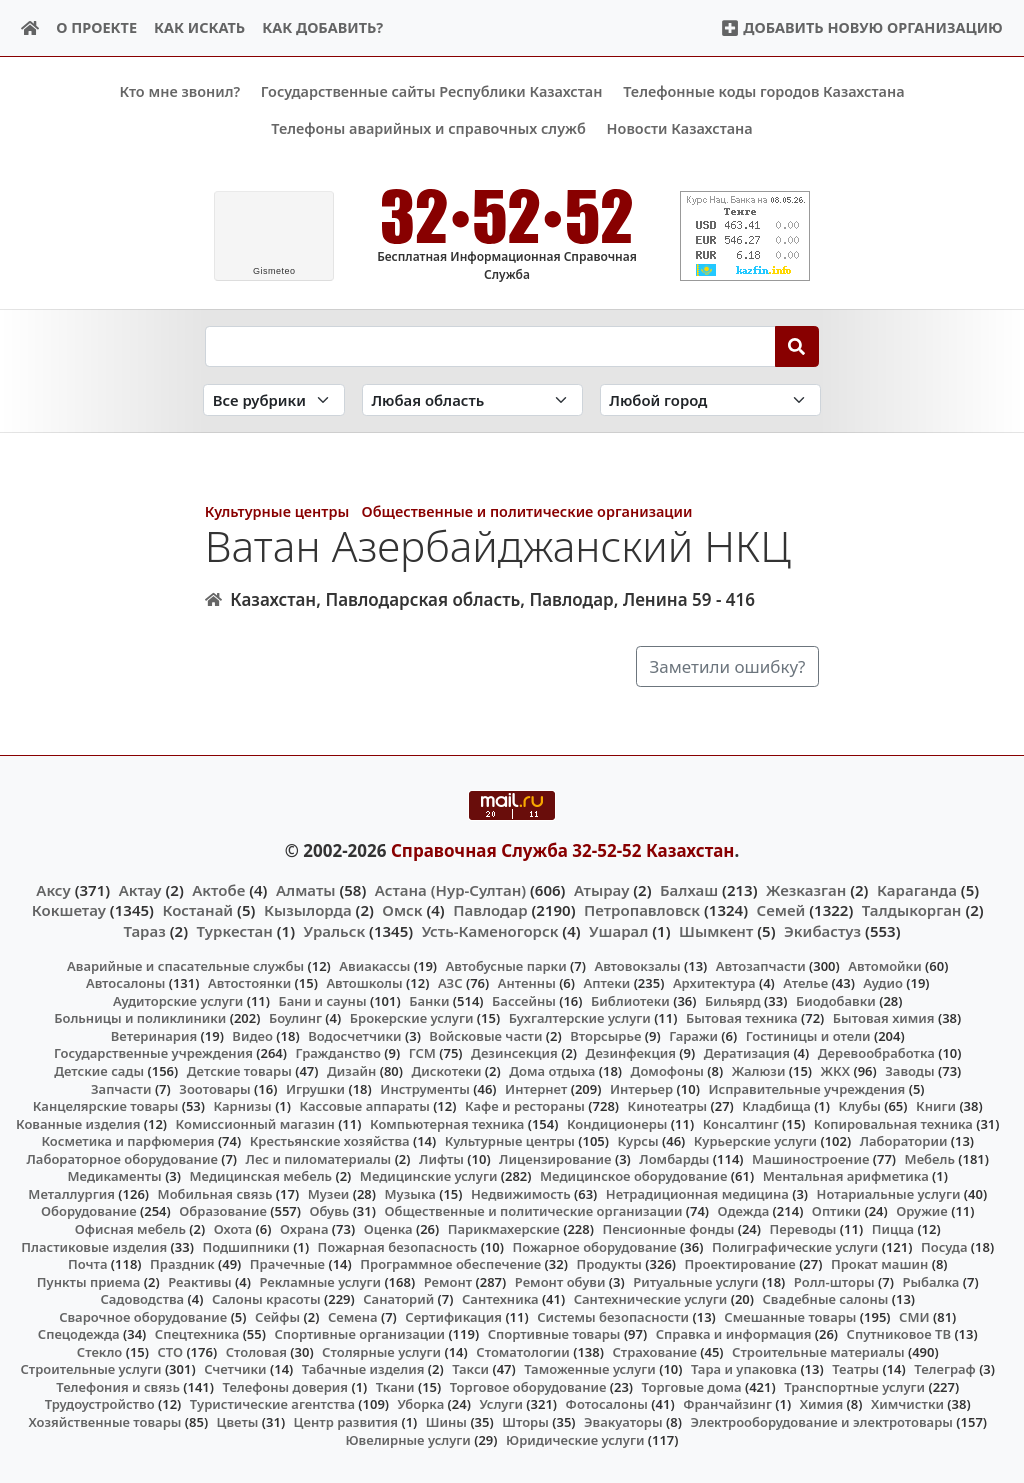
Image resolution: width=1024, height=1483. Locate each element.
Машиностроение (810, 1158)
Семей (781, 910)
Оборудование (89, 1211)
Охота (233, 1229)
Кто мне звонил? (179, 91)
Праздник (182, 1264)
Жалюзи (759, 1071)
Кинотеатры (668, 1106)
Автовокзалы (637, 965)
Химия (822, 1404)
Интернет (536, 1088)
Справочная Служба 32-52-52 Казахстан (563, 849)
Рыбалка (930, 1281)
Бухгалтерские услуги (580, 1018)
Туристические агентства (272, 1404)
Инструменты (425, 1088)
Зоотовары (214, 1088)
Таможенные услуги (590, 1369)
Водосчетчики (354, 1036)
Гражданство (337, 1053)
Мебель (930, 1158)
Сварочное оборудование (143, 1316)
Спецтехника (197, 1334)
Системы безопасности (613, 1316)
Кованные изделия (78, 1123)
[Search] (797, 346)
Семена (353, 1316)
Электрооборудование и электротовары (821, 1422)
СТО (170, 1351)
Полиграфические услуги (795, 1246)
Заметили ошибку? (727, 665)
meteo (274, 271)
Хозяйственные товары (104, 1422)
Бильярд (733, 1001)
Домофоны (667, 1071)
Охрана (304, 1229)
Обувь (330, 1211)
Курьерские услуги (755, 1141)
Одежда (744, 1211)
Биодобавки (836, 1001)
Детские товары (239, 1071)
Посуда (944, 1246)
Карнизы (243, 1106)
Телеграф (945, 1369)
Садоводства (142, 1299)
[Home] (30, 28)
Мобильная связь (215, 1194)
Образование (223, 1211)
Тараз (144, 930)
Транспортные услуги (854, 1387)
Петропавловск (642, 910)
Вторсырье (605, 1036)
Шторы (525, 1422)
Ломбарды (674, 1158)
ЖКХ (835, 1071)
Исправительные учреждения (806, 1088)
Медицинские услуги (429, 1176)
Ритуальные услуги (695, 1281)
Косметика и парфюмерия (127, 1141)
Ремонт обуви (560, 1281)
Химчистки (907, 1404)
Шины (446, 1422)
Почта (88, 1264)
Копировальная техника (893, 1123)
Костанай (197, 910)
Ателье (805, 983)
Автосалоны (125, 983)
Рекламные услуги (320, 1281)
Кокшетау (69, 910)
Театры (855, 1369)
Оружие (922, 1211)
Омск (402, 910)
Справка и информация (734, 1334)
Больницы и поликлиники (140, 1018)
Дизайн (351, 1071)
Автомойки (884, 965)
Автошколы (364, 983)
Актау (140, 890)
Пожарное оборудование (595, 1246)
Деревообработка (876, 1053)
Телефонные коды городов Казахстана (763, 91)
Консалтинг (741, 1123)
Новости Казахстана (680, 128)
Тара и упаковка (744, 1369)
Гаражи (693, 1036)
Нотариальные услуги (889, 1194)
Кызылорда (308, 910)
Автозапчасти (761, 965)
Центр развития (346, 1422)
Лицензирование (555, 1158)
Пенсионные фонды (668, 1229)
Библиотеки (630, 1001)
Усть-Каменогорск (490, 930)
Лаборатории (904, 1141)
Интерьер (641, 1088)
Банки (429, 1001)
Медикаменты (115, 1176)
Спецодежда (79, 1334)
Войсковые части (485, 1036)
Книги (936, 1106)
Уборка (421, 1404)
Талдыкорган (912, 910)
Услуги (501, 1404)
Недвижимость (521, 1194)
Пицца (893, 1229)
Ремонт (448, 1281)
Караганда (917, 890)
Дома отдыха (552, 1071)
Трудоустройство (100, 1404)
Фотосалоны (607, 1404)
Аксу (53, 890)
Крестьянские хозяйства (330, 1141)
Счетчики (235, 1369)
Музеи (329, 1194)
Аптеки (607, 983)
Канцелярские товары (106, 1106)
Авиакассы (374, 965)
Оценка (388, 1229)
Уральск (335, 930)
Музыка (410, 1194)
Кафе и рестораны (525, 1106)
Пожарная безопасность (398, 1246)
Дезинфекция (631, 1053)
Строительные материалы (818, 1351)
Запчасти (121, 1088)
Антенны (527, 983)
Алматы (306, 890)
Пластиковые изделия (94, 1246)
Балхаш (689, 890)
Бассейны (524, 1001)
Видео (252, 1036)
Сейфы (277, 1316)
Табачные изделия (363, 1369)
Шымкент (716, 930)
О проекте (96, 27)
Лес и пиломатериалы (319, 1158)
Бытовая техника (742, 1018)
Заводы (909, 1071)
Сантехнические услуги (651, 1299)
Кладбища (776, 1106)
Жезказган (806, 890)
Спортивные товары (554, 1334)
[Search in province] (472, 399)
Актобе (218, 890)
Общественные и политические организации (527, 511)
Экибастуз (822, 930)
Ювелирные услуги (407, 1439)
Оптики (836, 1211)
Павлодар (490, 910)
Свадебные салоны (826, 1299)
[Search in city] (710, 399)
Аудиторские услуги (178, 1001)
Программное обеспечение (450, 1264)
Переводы (803, 1229)
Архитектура (714, 983)
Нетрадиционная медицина (697, 1194)
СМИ (914, 1316)
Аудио (883, 983)
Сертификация (453, 1316)
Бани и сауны (323, 1001)
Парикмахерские (504, 1229)
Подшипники (245, 1246)
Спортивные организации (359, 1334)
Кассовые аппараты (365, 1106)
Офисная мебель (130, 1229)
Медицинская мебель (261, 1176)
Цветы (238, 1422)
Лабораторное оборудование (122, 1158)
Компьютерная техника (447, 1123)
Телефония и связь (118, 1387)
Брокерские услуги (412, 1018)
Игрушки (315, 1088)
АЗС (450, 983)
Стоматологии (523, 1351)
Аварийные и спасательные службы (185, 965)
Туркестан (235, 930)
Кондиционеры (617, 1123)
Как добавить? (322, 27)
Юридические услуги (575, 1439)
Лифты (441, 1158)
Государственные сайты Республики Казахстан (432, 91)
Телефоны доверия (286, 1387)
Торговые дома (692, 1387)
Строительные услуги (90, 1369)
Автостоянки (249, 983)
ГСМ (422, 1053)
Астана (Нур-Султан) (450, 890)
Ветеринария (154, 1036)
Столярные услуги (381, 1351)
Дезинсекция (514, 1053)
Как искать (199, 27)
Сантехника (500, 1299)
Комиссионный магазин (255, 1123)
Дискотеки (447, 1071)
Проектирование (740, 1264)
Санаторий (398, 1299)
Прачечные (287, 1264)
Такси (470, 1369)
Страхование (654, 1351)
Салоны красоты (266, 1299)
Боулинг (295, 1018)
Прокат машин (879, 1264)
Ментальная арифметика (846, 1176)
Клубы (860, 1106)
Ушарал (618, 930)
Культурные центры (277, 511)
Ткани (395, 1387)
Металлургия (71, 1194)
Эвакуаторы (623, 1422)
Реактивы (200, 1281)
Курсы (638, 1141)
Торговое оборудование (528, 1387)
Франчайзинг (727, 1404)
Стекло (100, 1351)
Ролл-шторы (834, 1281)
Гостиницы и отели (808, 1036)
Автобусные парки (506, 965)
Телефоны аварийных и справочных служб (428, 128)
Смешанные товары (790, 1316)
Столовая (256, 1351)
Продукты (609, 1264)
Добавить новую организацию (861, 27)
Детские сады (99, 1071)
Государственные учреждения (153, 1053)
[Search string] (490, 346)
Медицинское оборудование (633, 1176)
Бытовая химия (884, 1018)
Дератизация (747, 1053)
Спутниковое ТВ (899, 1334)
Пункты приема (89, 1281)
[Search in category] (274, 399)
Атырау (601, 890)
